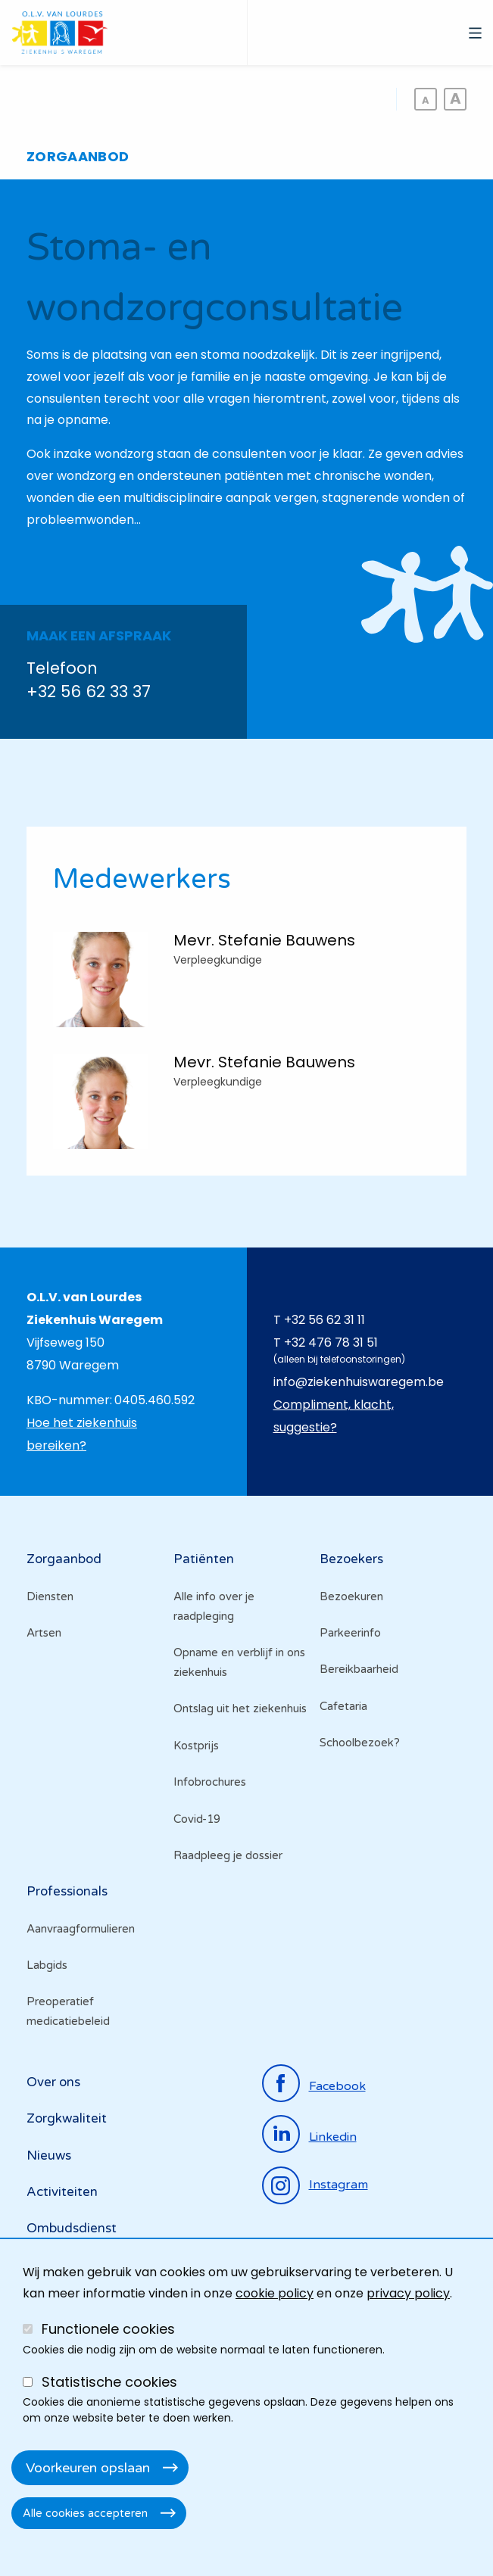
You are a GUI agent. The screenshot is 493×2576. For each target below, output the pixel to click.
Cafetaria (343, 1706)
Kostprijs (196, 1745)
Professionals (67, 1891)
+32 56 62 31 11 (324, 1319)
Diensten (50, 1596)
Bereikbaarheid (359, 1669)
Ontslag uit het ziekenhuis (240, 1708)
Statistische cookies (109, 2381)
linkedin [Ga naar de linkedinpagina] (333, 2137)
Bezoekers (351, 1559)
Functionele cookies (108, 2328)
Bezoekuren (351, 1596)
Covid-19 (196, 1819)
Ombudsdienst (72, 2228)
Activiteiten (62, 2192)
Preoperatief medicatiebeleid (68, 2011)
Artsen (44, 1633)
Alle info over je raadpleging (213, 1606)
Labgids (47, 1965)
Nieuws (49, 2155)
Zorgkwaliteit (67, 2118)
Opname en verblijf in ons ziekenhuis (239, 1662)
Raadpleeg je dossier (227, 1855)
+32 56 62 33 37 (89, 691)
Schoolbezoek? (360, 1742)
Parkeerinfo (350, 1633)
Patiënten (203, 1559)
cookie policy (275, 2293)
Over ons (53, 2082)
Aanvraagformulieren (81, 1929)
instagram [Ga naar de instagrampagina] (338, 2184)
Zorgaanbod (64, 1559)
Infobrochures (209, 1782)
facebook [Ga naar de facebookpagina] (337, 2086)
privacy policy (408, 2293)
